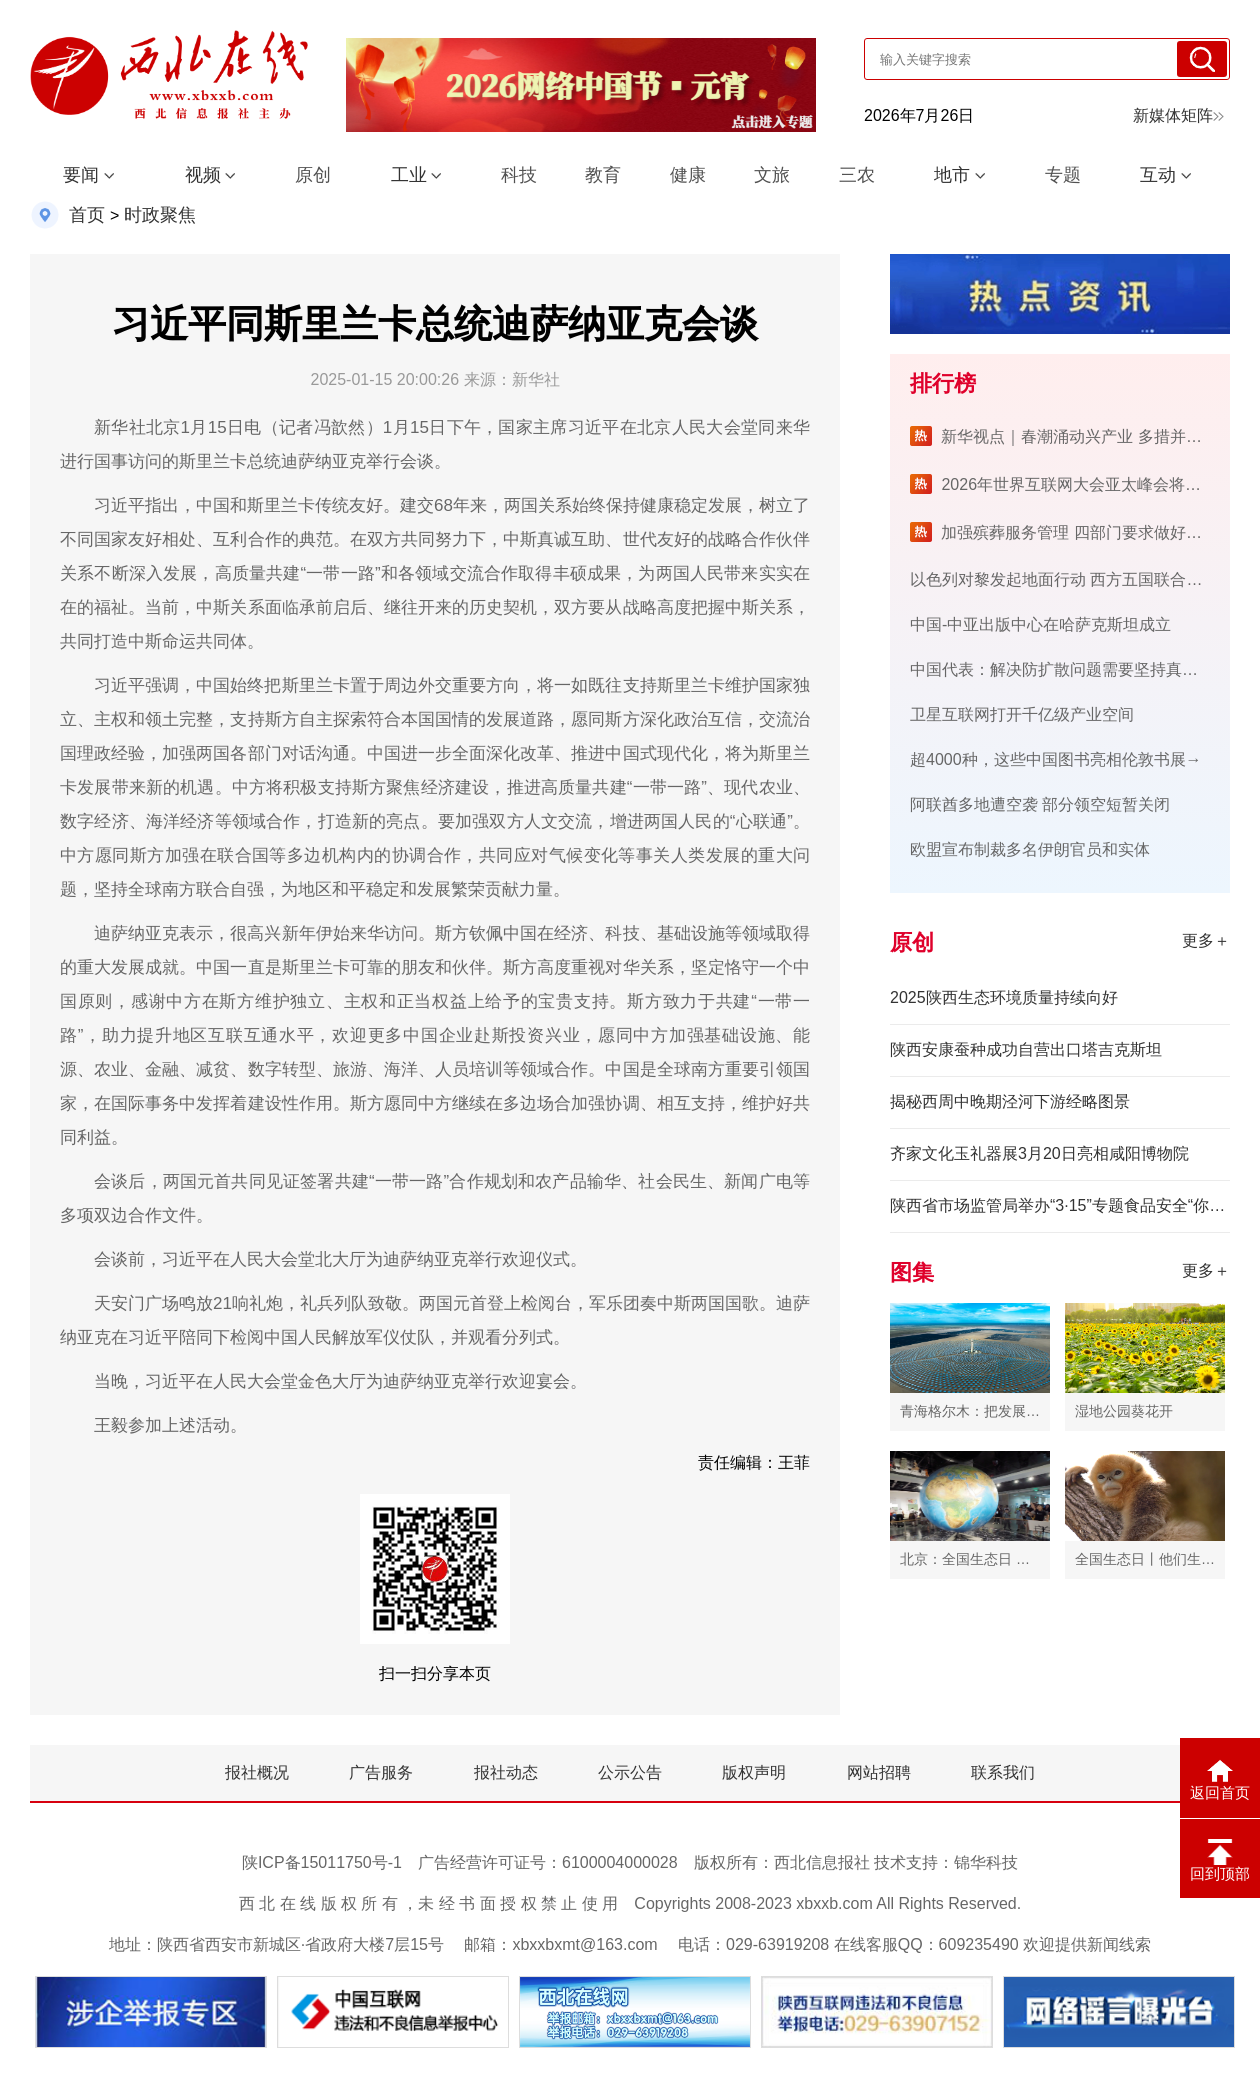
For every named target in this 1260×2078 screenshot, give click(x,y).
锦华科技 (986, 1862)
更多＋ (1206, 940)
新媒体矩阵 (1178, 115)
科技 (519, 175)
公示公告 (630, 1772)
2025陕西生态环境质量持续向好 (1004, 997)
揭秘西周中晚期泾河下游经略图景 (1010, 1101)
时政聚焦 (160, 215)
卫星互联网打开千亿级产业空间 (1022, 714)
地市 (952, 175)
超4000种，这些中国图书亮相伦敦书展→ (1056, 759)
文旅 (772, 175)
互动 (1158, 175)
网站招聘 (879, 1772)
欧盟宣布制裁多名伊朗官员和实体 (1030, 849)
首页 (87, 215)
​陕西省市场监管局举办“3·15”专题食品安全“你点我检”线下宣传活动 (1060, 1205)
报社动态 (506, 1772)
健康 (688, 175)
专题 (1063, 175)
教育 (603, 175)
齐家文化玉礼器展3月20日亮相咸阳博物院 (1039, 1153)
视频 (203, 175)
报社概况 (257, 1772)
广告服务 (381, 1772)
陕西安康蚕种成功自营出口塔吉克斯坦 (1026, 1049)
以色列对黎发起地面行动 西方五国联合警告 (1064, 579)
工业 (409, 175)
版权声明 (754, 1772)
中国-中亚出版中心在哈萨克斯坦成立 (1040, 624)
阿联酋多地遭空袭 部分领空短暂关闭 (1040, 804)
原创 (313, 175)
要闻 (81, 175)
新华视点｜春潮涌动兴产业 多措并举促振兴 (1095, 436)
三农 (857, 175)
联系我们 (1003, 1772)
